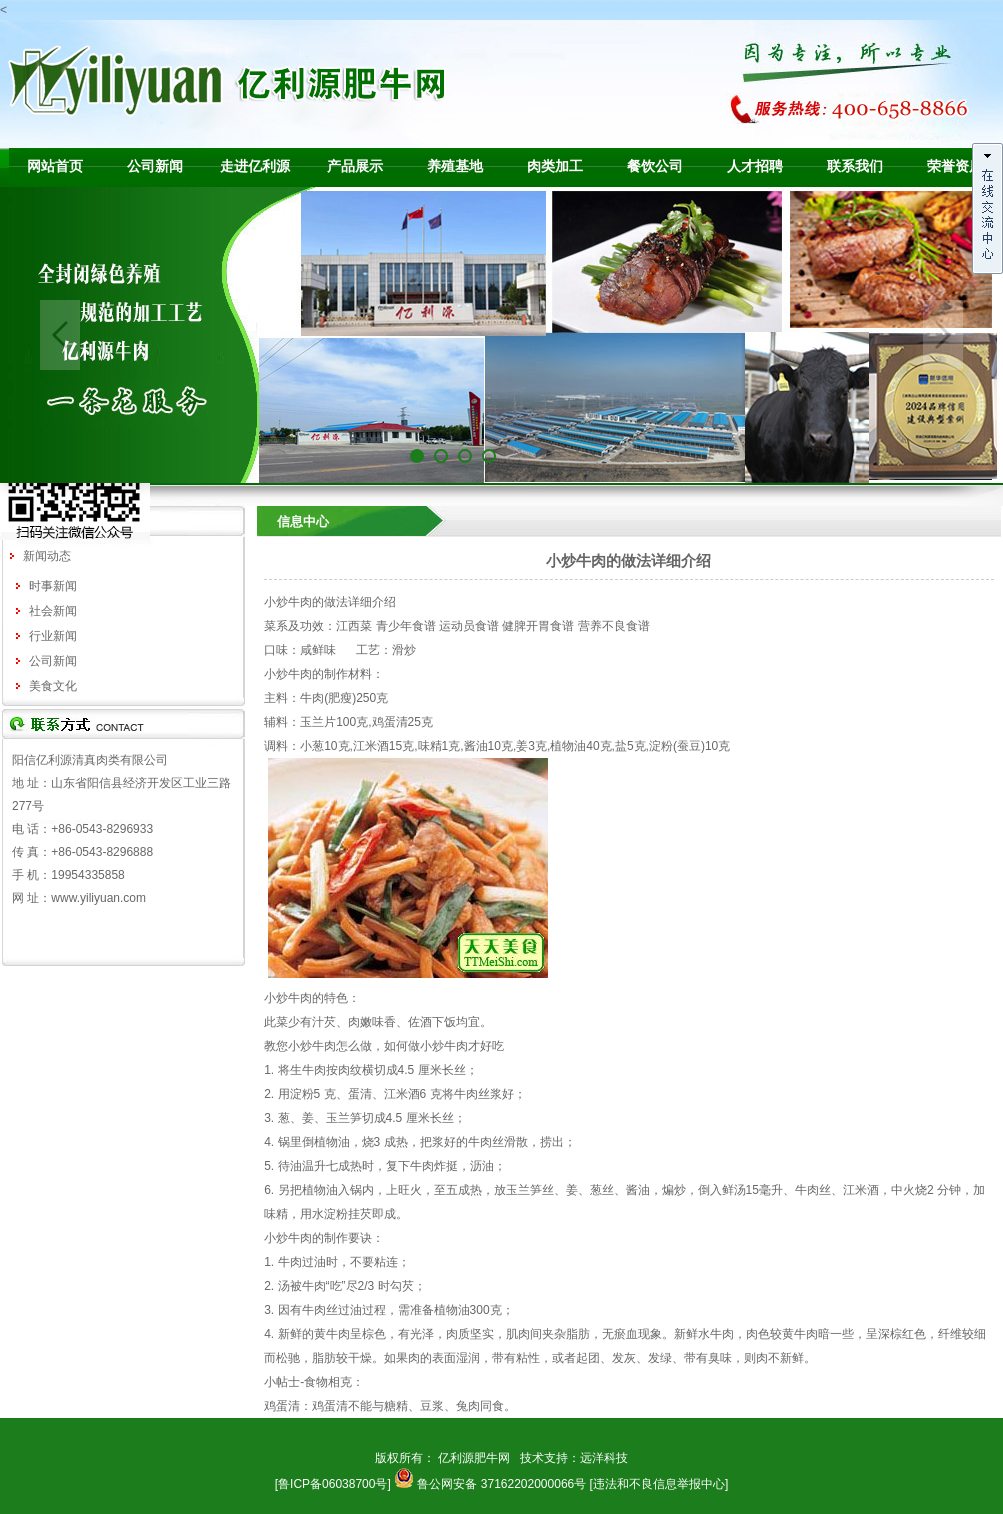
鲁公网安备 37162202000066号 (501, 1484)
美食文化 (53, 686)
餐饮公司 (655, 166)
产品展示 (355, 166)
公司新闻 (155, 166)
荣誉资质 (955, 166)
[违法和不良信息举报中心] (659, 1484)
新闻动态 (47, 556)
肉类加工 (555, 166)
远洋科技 (604, 1458)
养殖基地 (455, 166)
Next (943, 335)
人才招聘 (755, 166)
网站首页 (55, 166)
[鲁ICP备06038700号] (333, 1484)
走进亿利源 (255, 166)
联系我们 (855, 166)
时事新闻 (53, 586)
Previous (60, 335)
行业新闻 (53, 636)
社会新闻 (53, 611)
